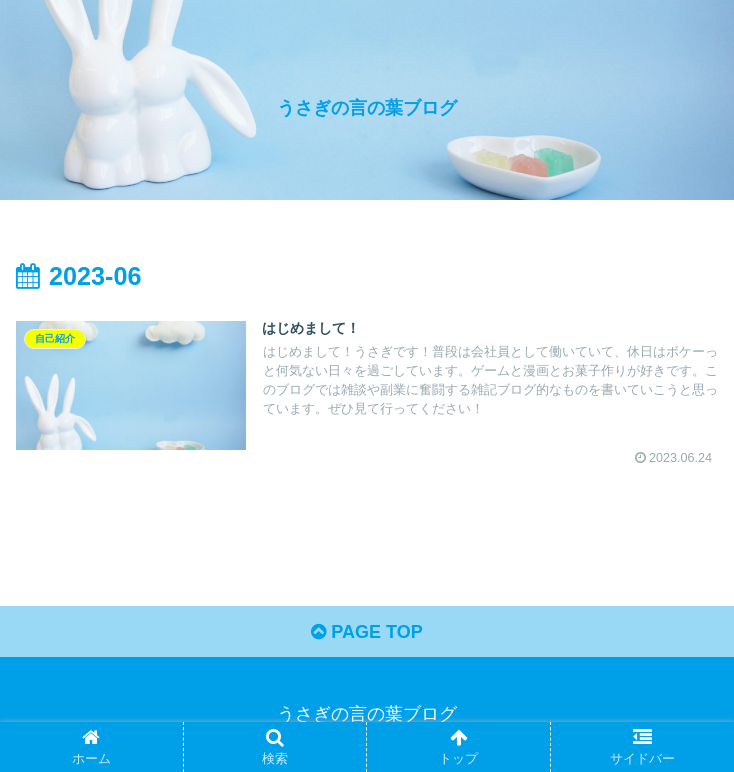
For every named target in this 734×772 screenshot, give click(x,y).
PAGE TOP (366, 632)
